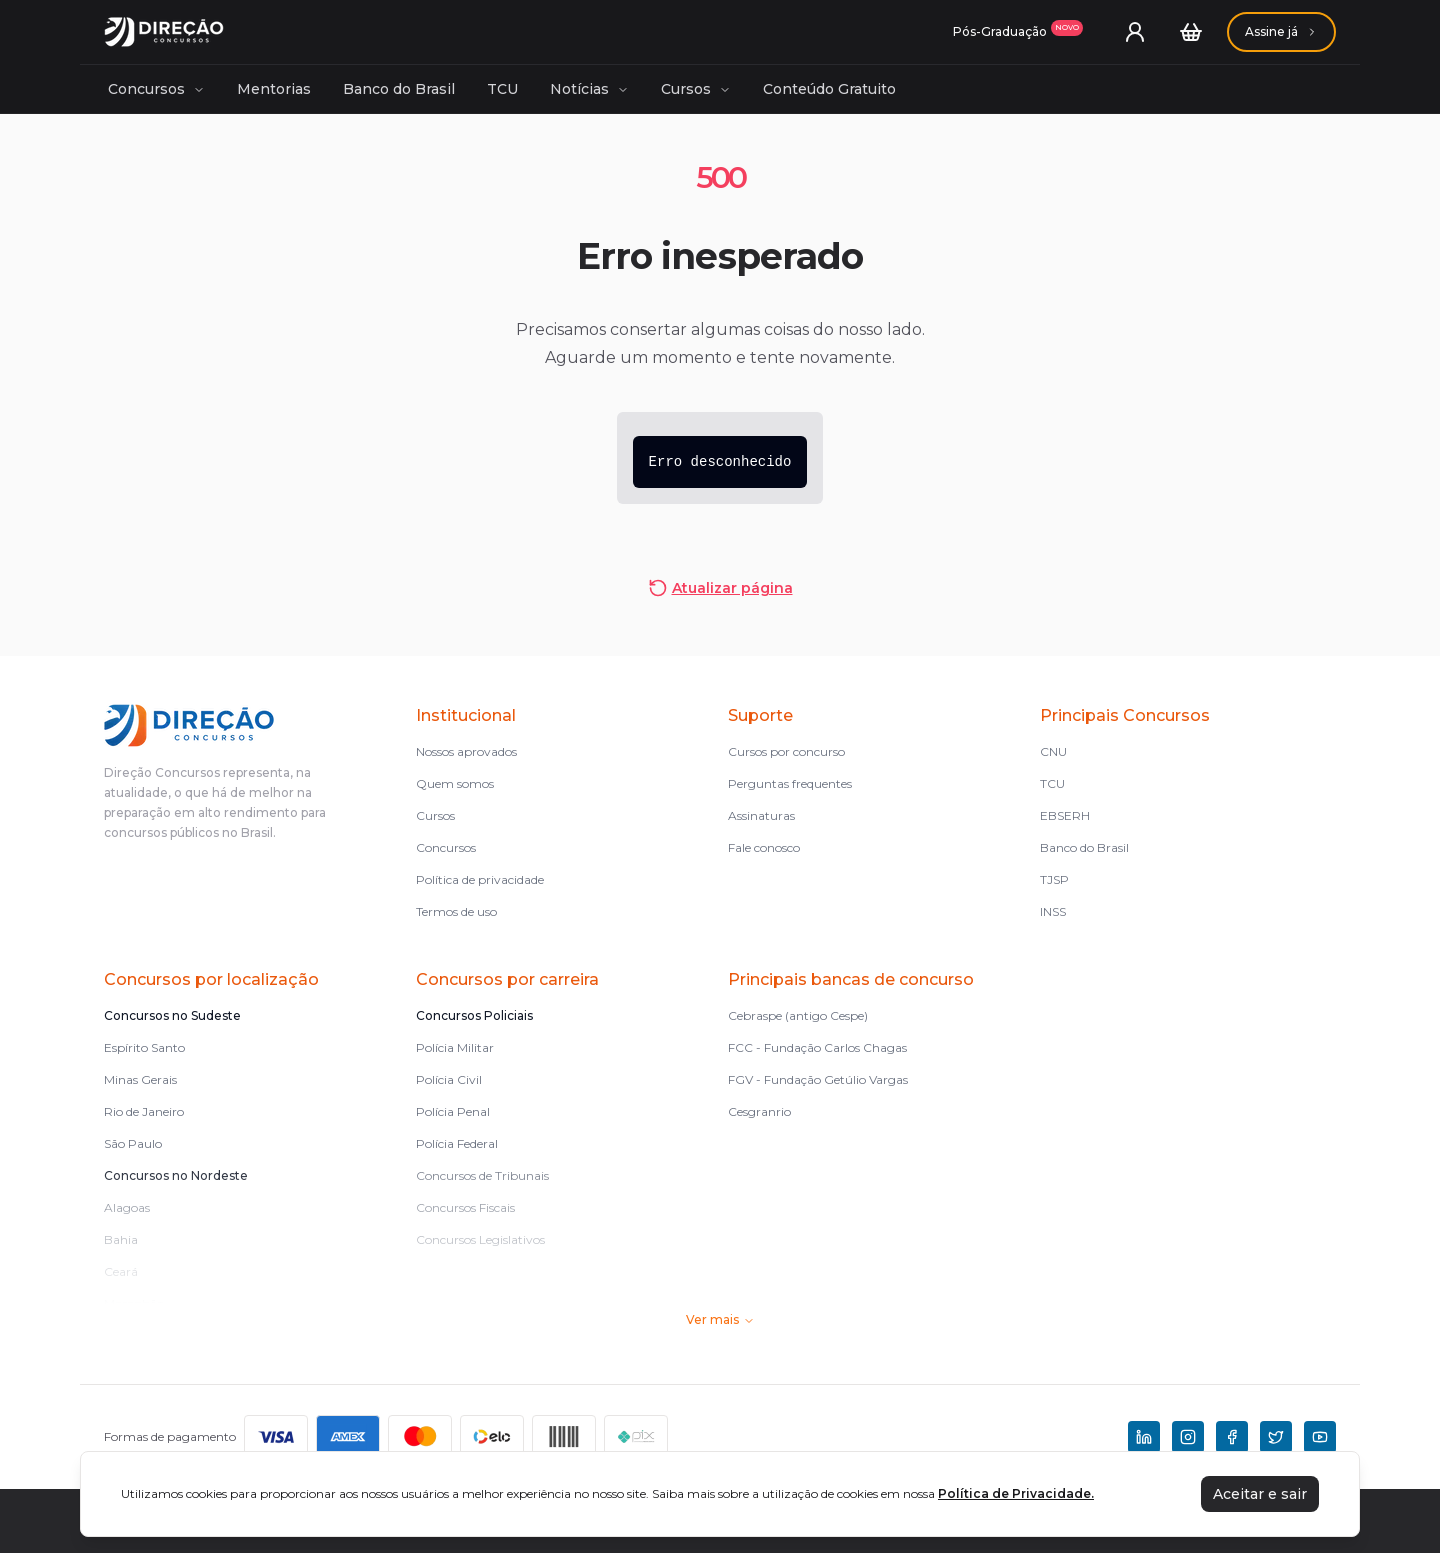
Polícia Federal (457, 1143)
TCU (502, 89)
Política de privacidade (480, 879)
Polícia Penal (453, 1111)
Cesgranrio (759, 1111)
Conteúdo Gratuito (829, 89)
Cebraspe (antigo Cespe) (798, 1015)
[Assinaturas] (1018, 32)
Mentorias (274, 89)
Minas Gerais (140, 1079)
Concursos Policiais (474, 1015)
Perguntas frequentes (790, 783)
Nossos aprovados (466, 751)
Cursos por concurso (786, 751)
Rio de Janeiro (144, 1111)
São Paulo (133, 1143)
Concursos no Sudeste (172, 1015)
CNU (1053, 751)
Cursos (696, 89)
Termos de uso (456, 911)
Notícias (589, 89)
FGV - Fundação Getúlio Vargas (818, 1079)
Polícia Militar (455, 1047)
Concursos (156, 89)
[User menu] (1135, 32)
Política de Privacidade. (1016, 1493)
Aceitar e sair (1260, 1494)
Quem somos (455, 783)
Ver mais (720, 1319)
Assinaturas (761, 815)
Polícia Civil (449, 1079)
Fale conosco (764, 847)
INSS (1053, 911)
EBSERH (1065, 815)
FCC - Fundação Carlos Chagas (817, 1047)
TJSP (1054, 879)
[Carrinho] (1191, 32)
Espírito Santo (144, 1047)
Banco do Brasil (399, 89)
